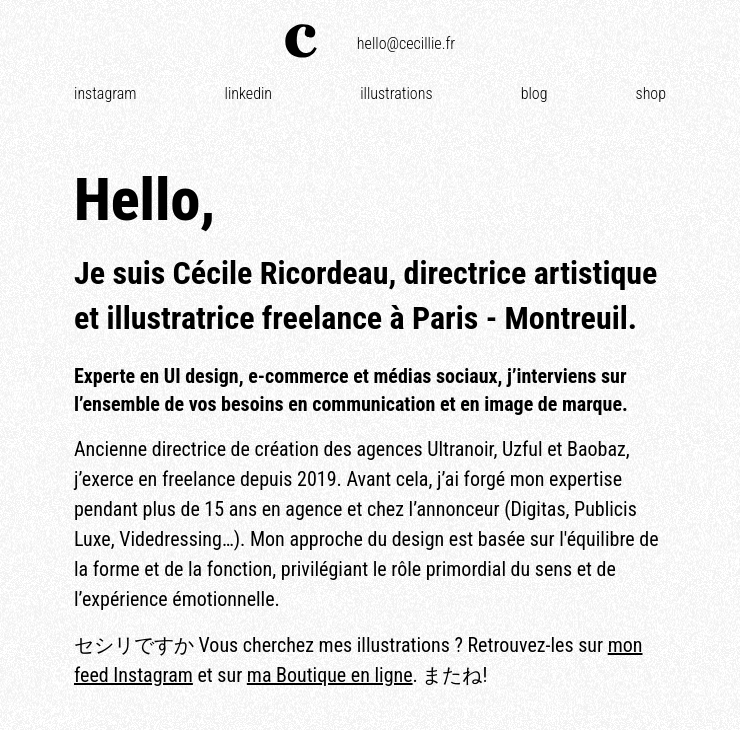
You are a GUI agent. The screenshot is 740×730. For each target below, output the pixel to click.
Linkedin (248, 93)
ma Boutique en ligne (330, 675)
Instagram (105, 93)
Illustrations (396, 93)
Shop (651, 93)
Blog (534, 93)
